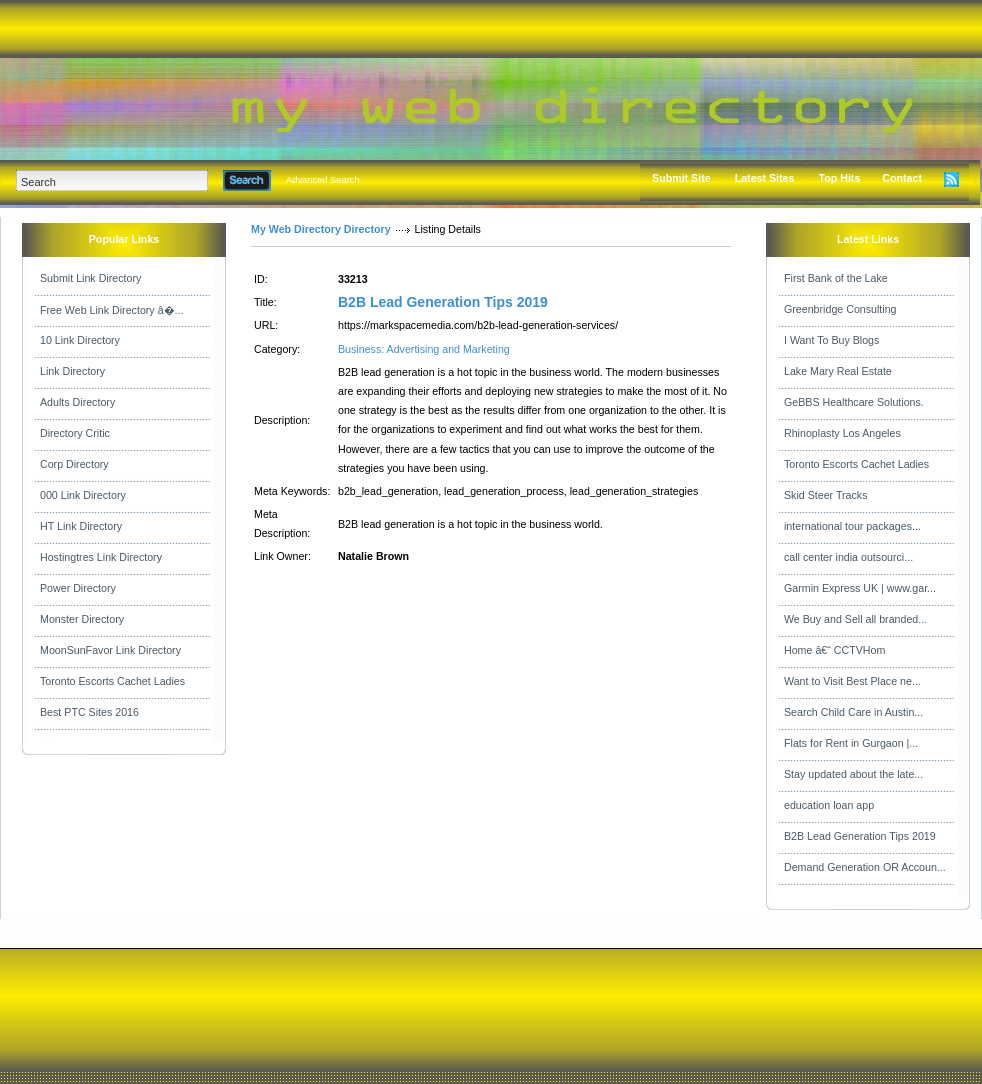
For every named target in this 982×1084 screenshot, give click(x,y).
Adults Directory (77, 402)
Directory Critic (75, 433)
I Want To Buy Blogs (831, 340)
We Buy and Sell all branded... (855, 619)
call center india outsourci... (848, 557)
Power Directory (78, 588)
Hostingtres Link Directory (101, 557)
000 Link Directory (83, 495)
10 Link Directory (80, 340)
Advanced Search (323, 180)
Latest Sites (765, 178)
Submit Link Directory (90, 278)
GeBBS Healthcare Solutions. (854, 402)
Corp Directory (74, 464)
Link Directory (72, 371)
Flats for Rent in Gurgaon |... (851, 743)
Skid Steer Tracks (826, 495)
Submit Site (681, 178)
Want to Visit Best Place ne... (852, 681)
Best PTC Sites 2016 (89, 712)
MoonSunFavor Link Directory (110, 650)
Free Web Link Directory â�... (111, 310)
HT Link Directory (81, 526)
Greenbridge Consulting (840, 309)
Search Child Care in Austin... (853, 712)
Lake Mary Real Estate (838, 371)
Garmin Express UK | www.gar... (860, 588)
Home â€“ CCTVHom (834, 650)
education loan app (829, 805)
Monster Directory (82, 619)
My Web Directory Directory (321, 229)
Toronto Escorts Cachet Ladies (112, 681)
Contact (902, 178)
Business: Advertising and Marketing (424, 349)
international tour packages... (852, 526)
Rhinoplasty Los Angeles (842, 433)
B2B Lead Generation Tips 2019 (443, 302)
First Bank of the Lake (836, 278)
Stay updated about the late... (853, 774)
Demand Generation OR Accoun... (865, 867)
